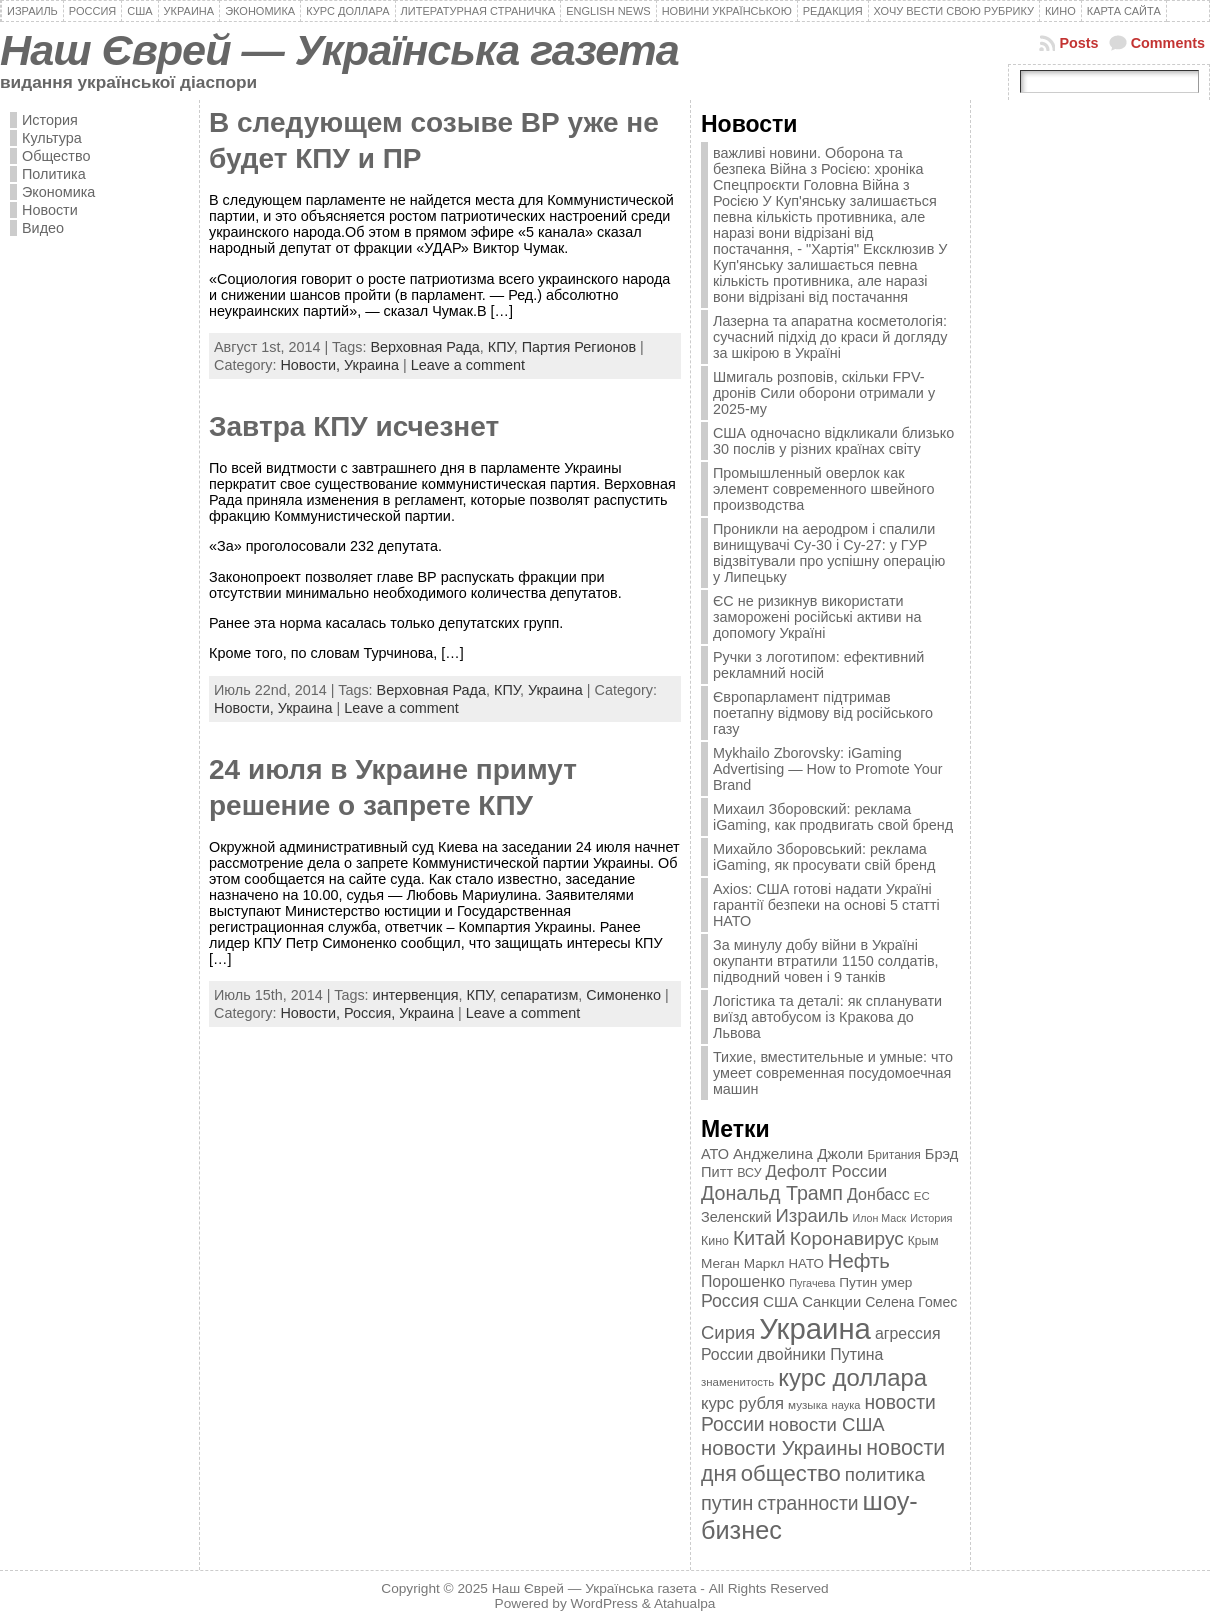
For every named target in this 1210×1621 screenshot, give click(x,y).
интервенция (416, 995)
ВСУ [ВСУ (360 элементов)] (749, 1173)
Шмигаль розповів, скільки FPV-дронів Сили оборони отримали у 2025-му (824, 393)
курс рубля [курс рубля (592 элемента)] (742, 1403)
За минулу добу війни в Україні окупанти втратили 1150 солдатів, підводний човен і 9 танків (826, 961)
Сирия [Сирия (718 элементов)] (728, 1332)
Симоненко (623, 995)
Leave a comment (468, 365)
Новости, (312, 365)
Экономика (58, 192)
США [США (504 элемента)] (780, 1301)
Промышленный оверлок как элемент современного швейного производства (824, 489)
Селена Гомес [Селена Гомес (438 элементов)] (911, 1302)
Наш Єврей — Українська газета (339, 50)
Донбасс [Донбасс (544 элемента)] (878, 1194)
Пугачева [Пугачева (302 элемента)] (812, 1283)
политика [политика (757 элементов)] (885, 1474)
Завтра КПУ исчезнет (354, 426)
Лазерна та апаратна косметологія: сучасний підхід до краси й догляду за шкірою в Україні (830, 337)
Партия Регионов (579, 347)
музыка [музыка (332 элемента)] (808, 1404)
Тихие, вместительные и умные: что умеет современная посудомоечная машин (833, 1073)
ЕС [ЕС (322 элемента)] (922, 1196)
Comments (1168, 43)
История (50, 120)
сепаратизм (540, 995)
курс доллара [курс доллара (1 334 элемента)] (852, 1377)
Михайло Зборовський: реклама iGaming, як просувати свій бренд (824, 857)
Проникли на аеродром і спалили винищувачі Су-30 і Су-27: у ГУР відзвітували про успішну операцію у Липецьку (829, 553)
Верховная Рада (424, 347)
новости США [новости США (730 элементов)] (827, 1424)
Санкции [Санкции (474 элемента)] (831, 1302)
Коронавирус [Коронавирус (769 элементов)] (847, 1238)
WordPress (604, 1603)
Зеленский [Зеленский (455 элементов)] (736, 1217)
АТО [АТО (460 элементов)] (715, 1154)
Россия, (371, 1013)
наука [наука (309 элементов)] (846, 1405)
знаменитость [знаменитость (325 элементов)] (737, 1382)
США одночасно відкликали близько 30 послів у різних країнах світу (833, 441)
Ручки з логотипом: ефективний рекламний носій (818, 665)
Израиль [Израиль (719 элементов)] (811, 1215)
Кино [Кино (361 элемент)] (715, 1241)
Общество (56, 156)
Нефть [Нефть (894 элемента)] (859, 1261)
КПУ (501, 347)
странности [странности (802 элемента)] (807, 1503)
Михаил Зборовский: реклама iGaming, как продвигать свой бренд (833, 817)
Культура (52, 138)
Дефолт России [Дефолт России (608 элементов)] (827, 1171)
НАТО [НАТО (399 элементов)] (806, 1263)
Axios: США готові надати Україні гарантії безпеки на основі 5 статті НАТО (826, 905)
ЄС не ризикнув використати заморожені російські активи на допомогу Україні (817, 617)
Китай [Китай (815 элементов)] (759, 1238)
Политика (54, 174)
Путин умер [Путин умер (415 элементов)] (875, 1282)
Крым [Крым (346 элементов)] (923, 1241)
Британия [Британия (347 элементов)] (893, 1155)
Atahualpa (685, 1603)
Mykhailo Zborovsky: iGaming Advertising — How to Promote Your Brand (828, 769)
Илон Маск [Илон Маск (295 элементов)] (880, 1218)
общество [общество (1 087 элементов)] (791, 1473)
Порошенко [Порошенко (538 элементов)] (743, 1281)
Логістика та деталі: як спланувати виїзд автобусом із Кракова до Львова (827, 1017)
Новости (50, 210)
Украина (371, 365)
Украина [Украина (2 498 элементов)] (815, 1328)
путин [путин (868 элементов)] (727, 1503)
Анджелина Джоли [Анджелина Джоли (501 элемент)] (798, 1153)
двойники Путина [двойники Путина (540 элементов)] (820, 1354)
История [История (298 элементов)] (931, 1218)
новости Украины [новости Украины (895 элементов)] (781, 1448)
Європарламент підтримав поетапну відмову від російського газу (823, 713)
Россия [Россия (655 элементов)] (730, 1301)
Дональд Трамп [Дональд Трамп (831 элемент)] (772, 1193)
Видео (43, 228)
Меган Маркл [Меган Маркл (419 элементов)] (743, 1263)
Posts (1078, 43)
